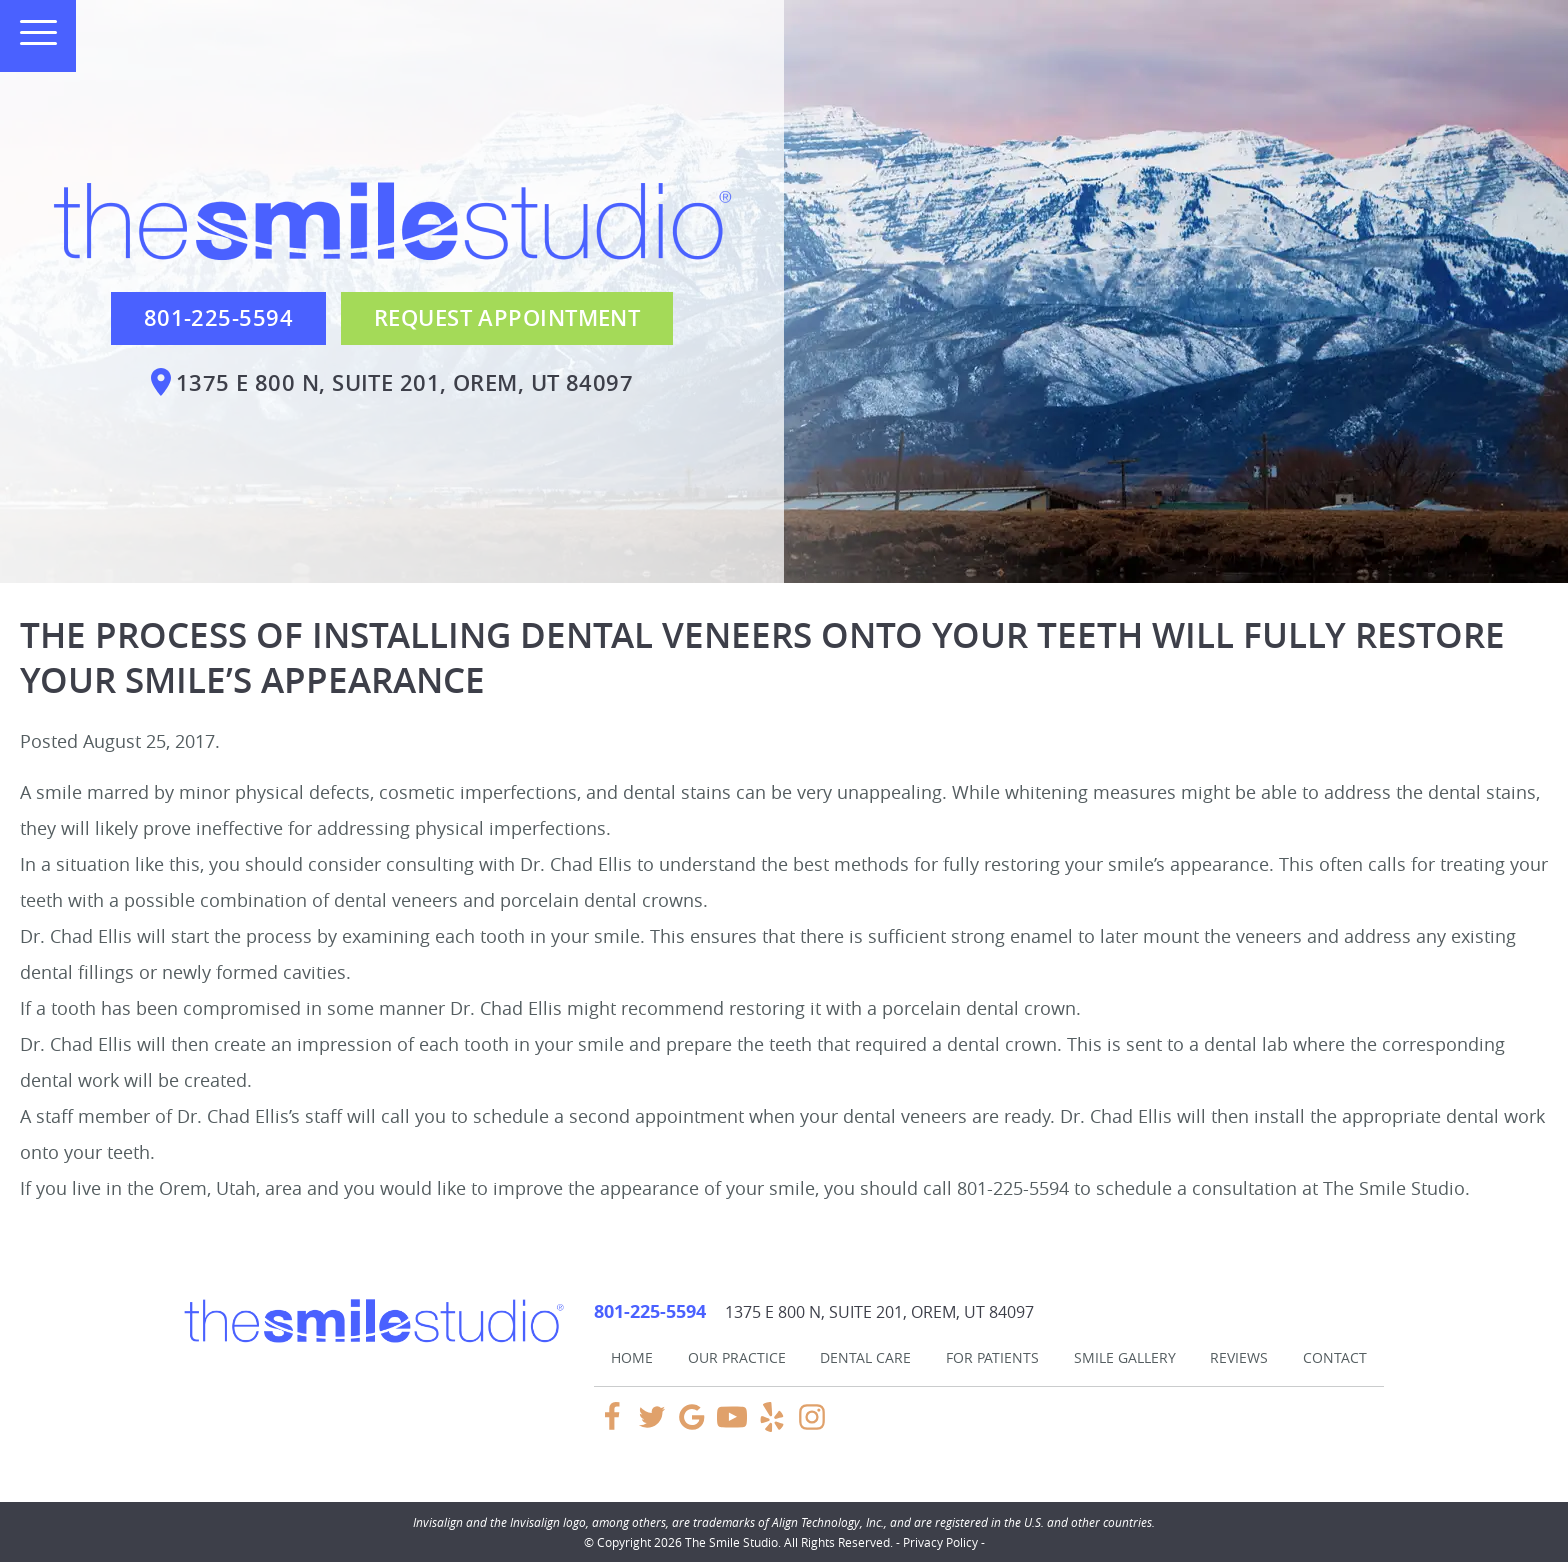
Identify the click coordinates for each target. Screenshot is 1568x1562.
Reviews (1239, 1357)
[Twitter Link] (652, 1426)
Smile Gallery (1125, 1357)
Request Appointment (507, 318)
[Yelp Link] (772, 1426)
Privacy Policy (940, 1542)
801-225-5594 (218, 318)
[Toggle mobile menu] (30, 32)
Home (632, 1357)
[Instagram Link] (812, 1426)
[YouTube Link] (732, 1426)
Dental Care (865, 1357)
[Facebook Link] (612, 1426)
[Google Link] (692, 1426)
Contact (1335, 1357)
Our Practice (737, 1357)
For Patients (992, 1357)
